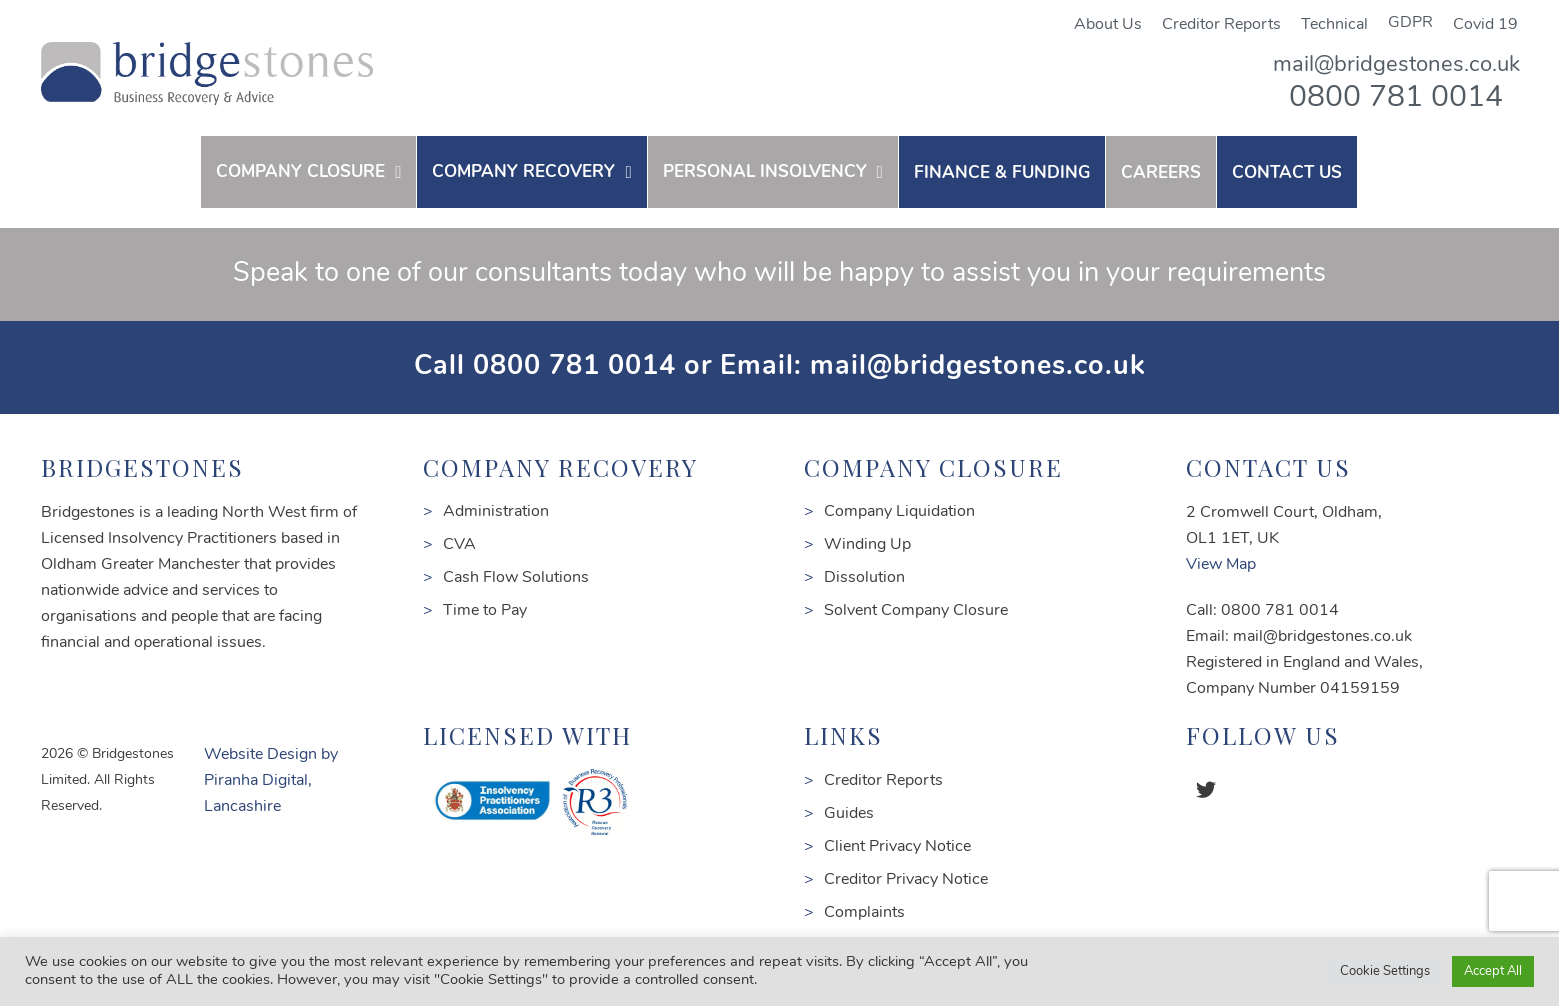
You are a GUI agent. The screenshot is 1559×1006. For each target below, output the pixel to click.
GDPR (1410, 23)
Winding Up (867, 545)
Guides (849, 814)
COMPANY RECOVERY (523, 172)
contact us (1287, 173)
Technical (1334, 25)
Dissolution (864, 578)
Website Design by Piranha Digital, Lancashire (271, 781)
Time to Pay (485, 611)
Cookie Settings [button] (1385, 971)
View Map (1221, 565)
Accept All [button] (1493, 971)
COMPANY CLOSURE (300, 172)
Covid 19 (1485, 25)
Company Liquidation (899, 512)
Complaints (864, 913)
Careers (1161, 173)
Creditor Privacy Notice (906, 880)
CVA (459, 545)
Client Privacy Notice (897, 847)
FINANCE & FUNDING (1002, 173)
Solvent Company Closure (916, 611)
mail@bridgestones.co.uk (1396, 65)
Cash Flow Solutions (516, 578)
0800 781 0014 (1396, 98)
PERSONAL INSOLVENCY (765, 172)
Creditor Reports (1221, 25)
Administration (496, 512)
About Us (1108, 25)
